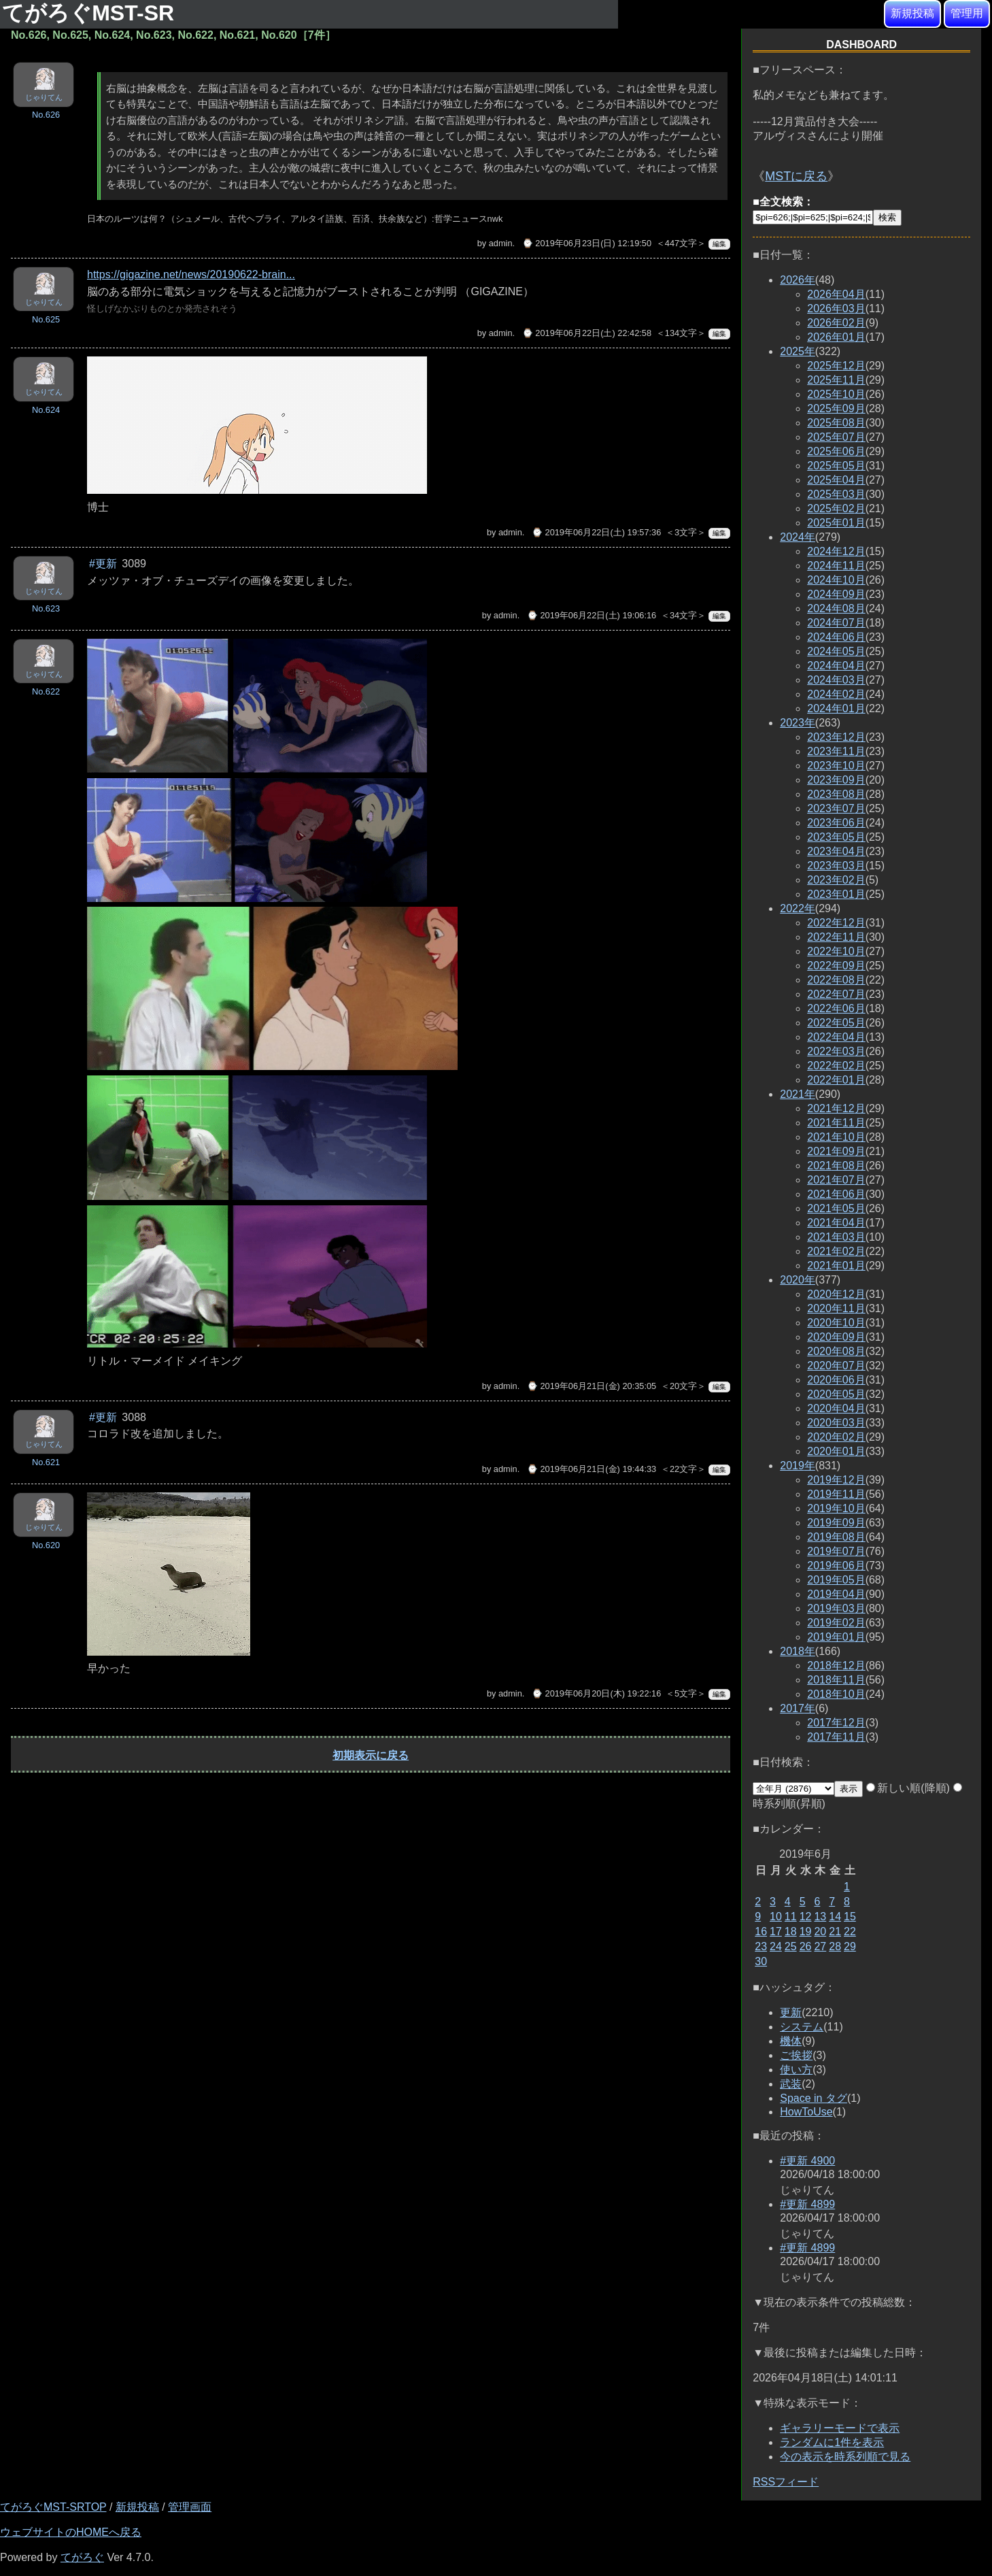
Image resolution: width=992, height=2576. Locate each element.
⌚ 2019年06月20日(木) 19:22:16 (596, 1693)
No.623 (46, 608)
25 (791, 1946)
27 (820, 1946)
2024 (797, 537)
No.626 (46, 115)
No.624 (46, 410)
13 (820, 1916)
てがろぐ (82, 2557)
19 (806, 1931)
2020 (797, 1280)
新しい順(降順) (908, 1788)
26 (806, 1946)
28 (835, 1946)
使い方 (796, 2069)
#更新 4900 (807, 2161)
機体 (791, 2041)
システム (801, 2027)
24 (776, 1946)
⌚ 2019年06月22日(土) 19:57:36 (596, 532)
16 (761, 1931)
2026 (797, 280)
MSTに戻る (796, 176)
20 (820, 1931)
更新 (791, 2012)
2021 (797, 1094)
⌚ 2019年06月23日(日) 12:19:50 (586, 243)
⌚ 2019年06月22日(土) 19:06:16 (591, 615)
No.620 (46, 1545)
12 (806, 1916)
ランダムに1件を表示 (832, 2442)
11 (791, 1916)
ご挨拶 (796, 2055)
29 (850, 1946)
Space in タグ (813, 2098)
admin (501, 243)
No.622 (46, 691)
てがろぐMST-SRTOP (53, 2507)
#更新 (103, 563)
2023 (797, 723)
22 (850, 1931)
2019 (797, 1465)
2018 (797, 1651)
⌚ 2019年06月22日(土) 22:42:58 (586, 333)
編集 (719, 244)
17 (776, 1931)
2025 (797, 351)
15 (850, 1916)
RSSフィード (786, 2482)
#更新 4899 (807, 2204)
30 (761, 1961)
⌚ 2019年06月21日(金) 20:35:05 (591, 1386)
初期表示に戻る (370, 1755)
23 (761, 1946)
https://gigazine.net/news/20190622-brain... (191, 274)
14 (835, 1916)
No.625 (46, 319)
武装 (791, 2084)
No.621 (46, 1462)
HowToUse (806, 2112)
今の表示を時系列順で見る (845, 2456)
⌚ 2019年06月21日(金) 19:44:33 (591, 1469)
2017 (797, 1708)
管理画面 (189, 2507)
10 (776, 1916)
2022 (797, 908)
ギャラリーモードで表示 (840, 2428)
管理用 (967, 13)
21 (835, 1931)
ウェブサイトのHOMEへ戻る (70, 2532)
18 (791, 1931)
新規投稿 (912, 13)
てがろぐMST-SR (91, 13)
